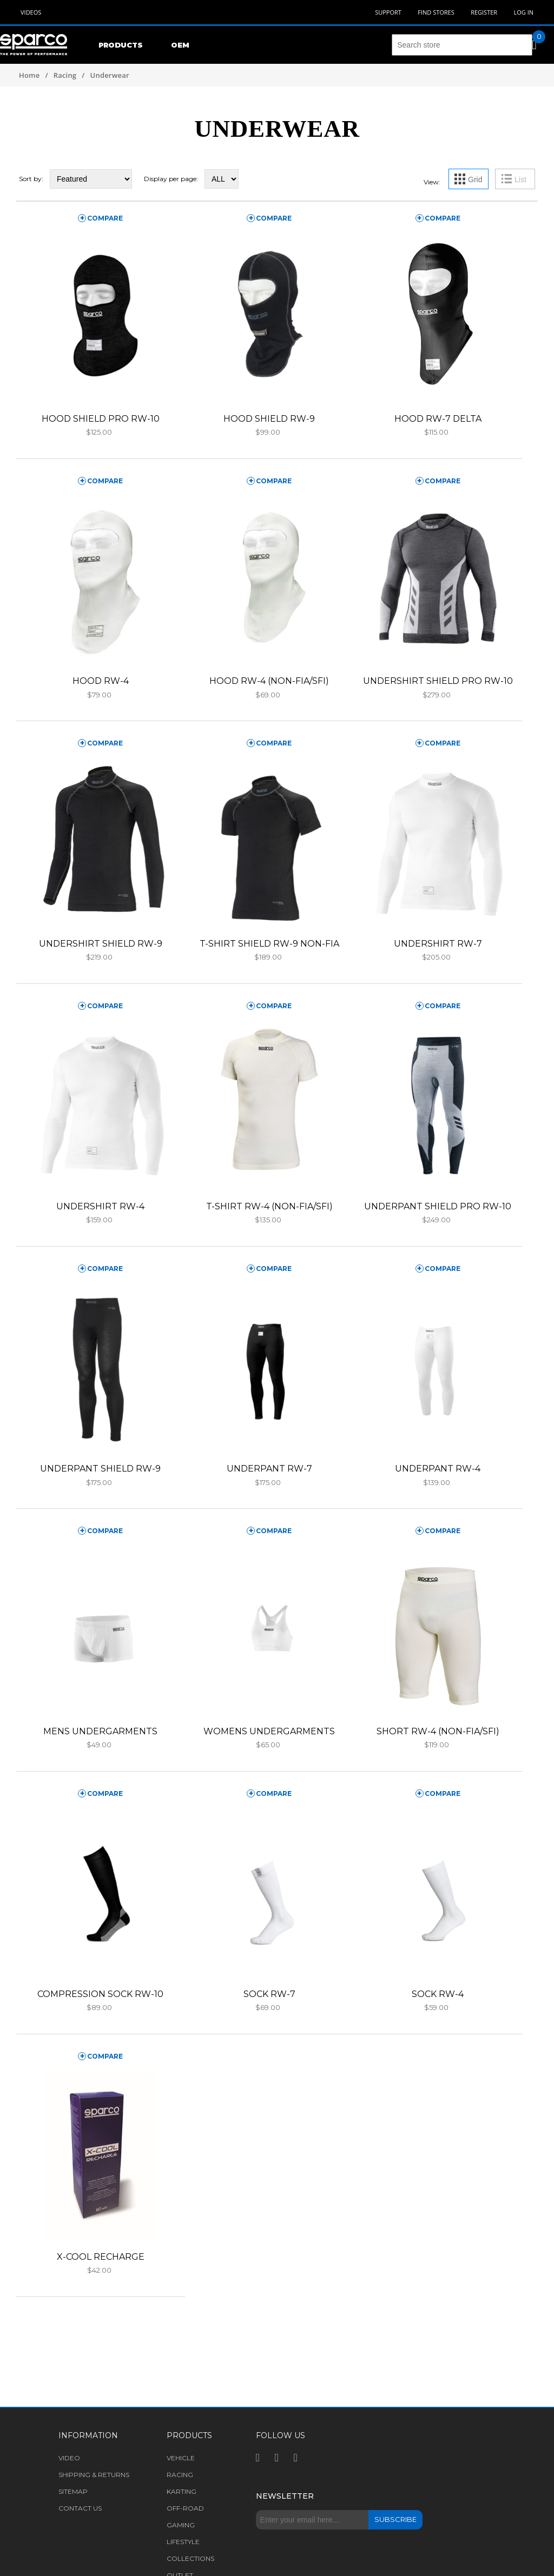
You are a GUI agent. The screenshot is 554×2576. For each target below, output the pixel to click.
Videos (31, 12)
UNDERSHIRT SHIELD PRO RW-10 (438, 681)
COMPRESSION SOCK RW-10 (100, 1994)
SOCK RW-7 (269, 1994)
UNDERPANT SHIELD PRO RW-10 (437, 1206)
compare (105, 218)
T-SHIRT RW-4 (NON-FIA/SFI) (269, 1206)
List (520, 179)
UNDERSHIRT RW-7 (438, 943)
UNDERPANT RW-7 (269, 1468)
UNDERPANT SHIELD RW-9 (100, 1468)
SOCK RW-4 (438, 1994)
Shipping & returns (93, 2475)
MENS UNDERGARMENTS (100, 1731)
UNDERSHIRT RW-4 (100, 1206)
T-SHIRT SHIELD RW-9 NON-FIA (269, 943)
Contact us (80, 2508)
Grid (475, 179)
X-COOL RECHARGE (100, 2257)
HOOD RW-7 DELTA (438, 419)
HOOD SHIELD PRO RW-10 (101, 419)
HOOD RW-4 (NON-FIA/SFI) (269, 681)
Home (29, 75)
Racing (65, 75)
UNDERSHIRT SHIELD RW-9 (100, 943)
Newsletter (285, 2496)
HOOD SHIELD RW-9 (269, 419)
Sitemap (73, 2491)
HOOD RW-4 (100, 681)
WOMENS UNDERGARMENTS (269, 1731)
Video (69, 2458)
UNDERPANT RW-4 (437, 1468)
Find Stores (436, 12)
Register (484, 12)
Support (388, 12)
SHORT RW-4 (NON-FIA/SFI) (438, 1731)
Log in (523, 12)
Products (120, 45)
